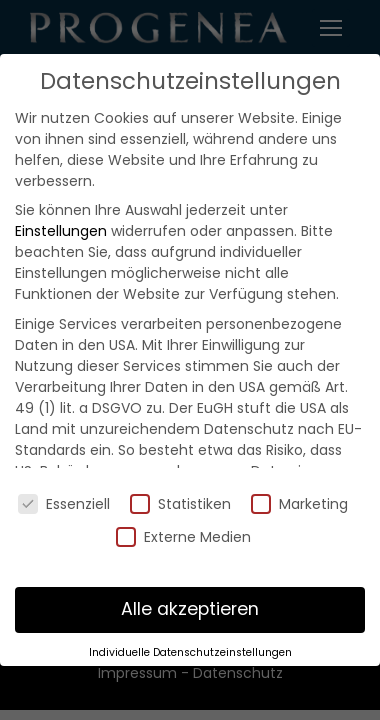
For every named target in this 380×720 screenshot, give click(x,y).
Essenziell (64, 504)
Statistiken (180, 504)
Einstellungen (61, 231)
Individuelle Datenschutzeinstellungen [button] (190, 652)
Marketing (299, 504)
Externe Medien (183, 537)
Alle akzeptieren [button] (190, 609)
